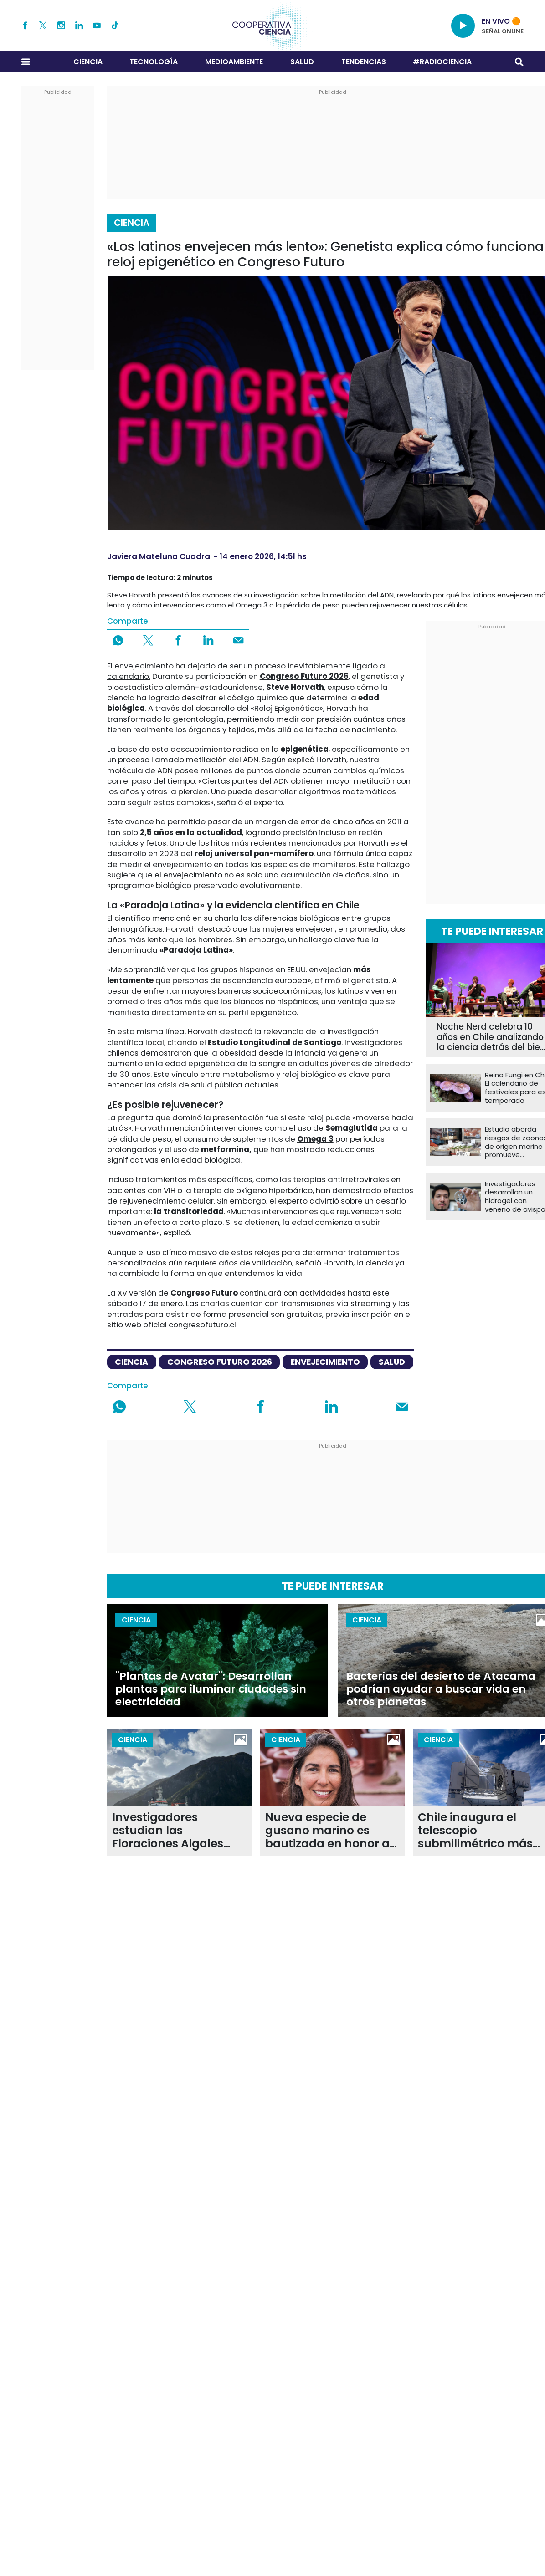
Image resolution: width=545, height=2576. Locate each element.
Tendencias (363, 61)
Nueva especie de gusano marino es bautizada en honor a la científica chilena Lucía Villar (327, 1831)
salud (392, 1361)
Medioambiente (234, 61)
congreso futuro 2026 (219, 1361)
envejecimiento (325, 1361)
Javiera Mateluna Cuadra (158, 556)
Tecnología (153, 61)
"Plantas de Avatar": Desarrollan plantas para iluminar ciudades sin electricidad (210, 1689)
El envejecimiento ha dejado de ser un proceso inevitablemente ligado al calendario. (247, 671)
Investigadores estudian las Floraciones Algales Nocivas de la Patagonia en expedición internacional (167, 1831)
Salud (302, 61)
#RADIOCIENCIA (442, 61)
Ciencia (88, 61)
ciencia (131, 1361)
